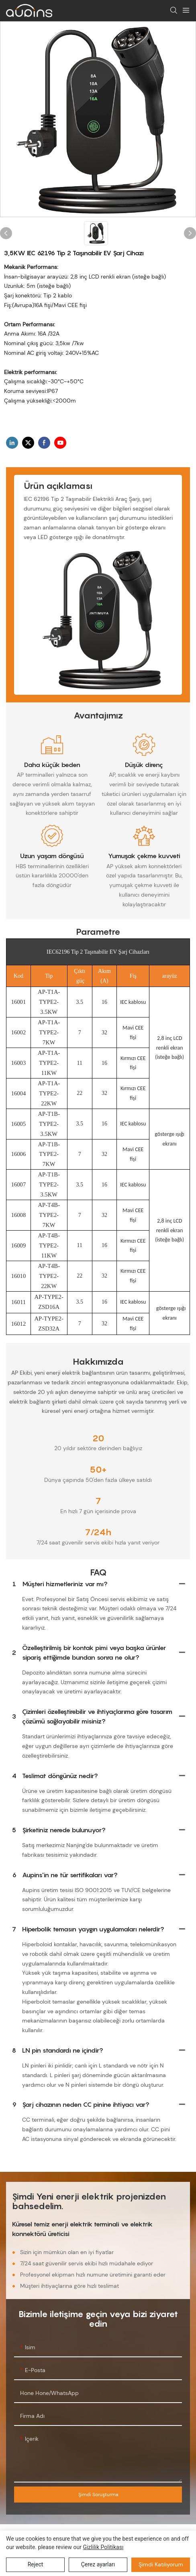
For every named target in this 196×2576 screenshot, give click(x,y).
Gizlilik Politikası (103, 2547)
